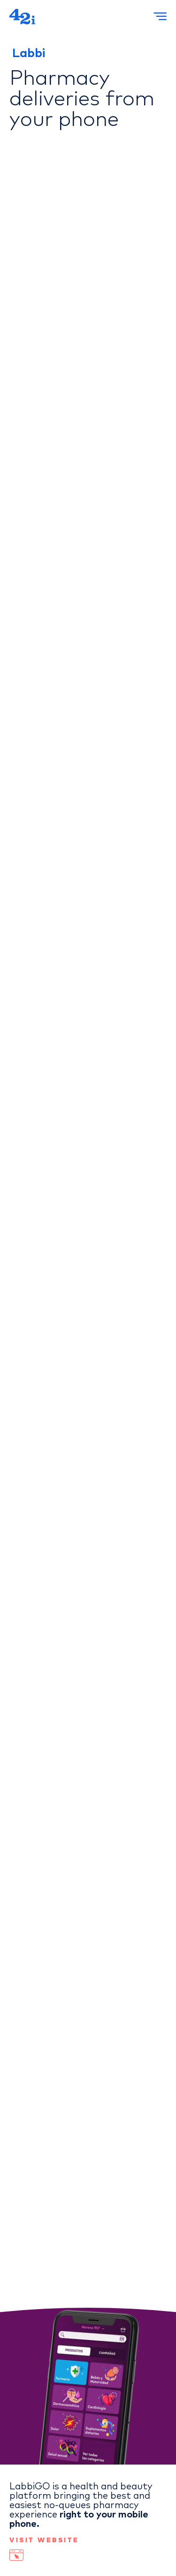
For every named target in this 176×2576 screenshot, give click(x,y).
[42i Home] (22, 16)
